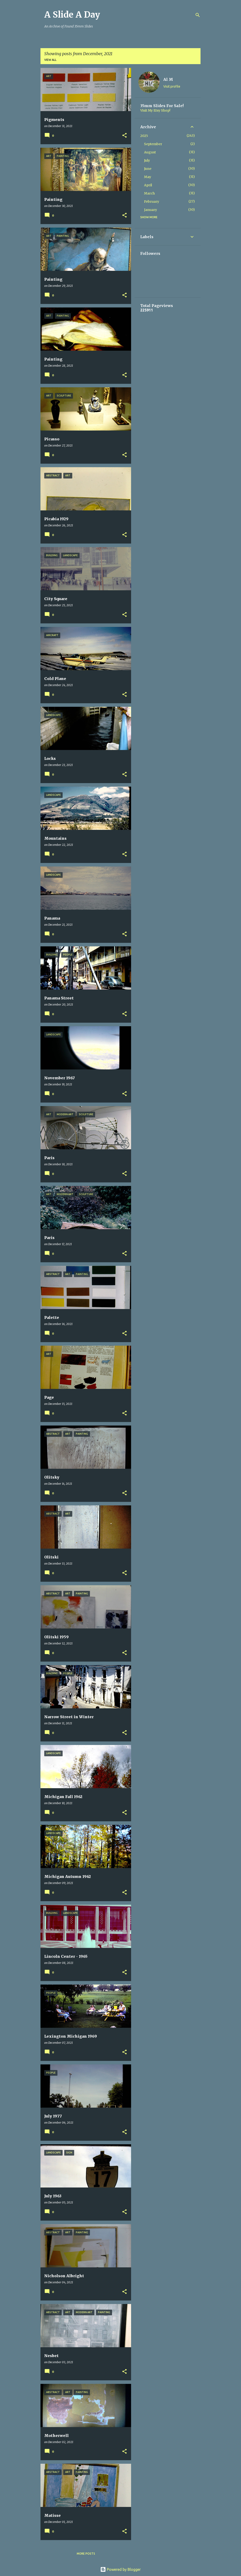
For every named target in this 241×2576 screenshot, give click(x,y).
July (147, 160)
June (147, 169)
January (150, 210)
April (148, 185)
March (149, 193)
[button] (124, 135)
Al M (168, 79)
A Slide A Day (72, 14)
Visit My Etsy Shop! (155, 110)
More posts (86, 2553)
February (151, 201)
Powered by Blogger (120, 2569)
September (153, 144)
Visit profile (171, 86)
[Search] (198, 15)
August (150, 152)
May (147, 177)
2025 (144, 136)
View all (50, 59)
